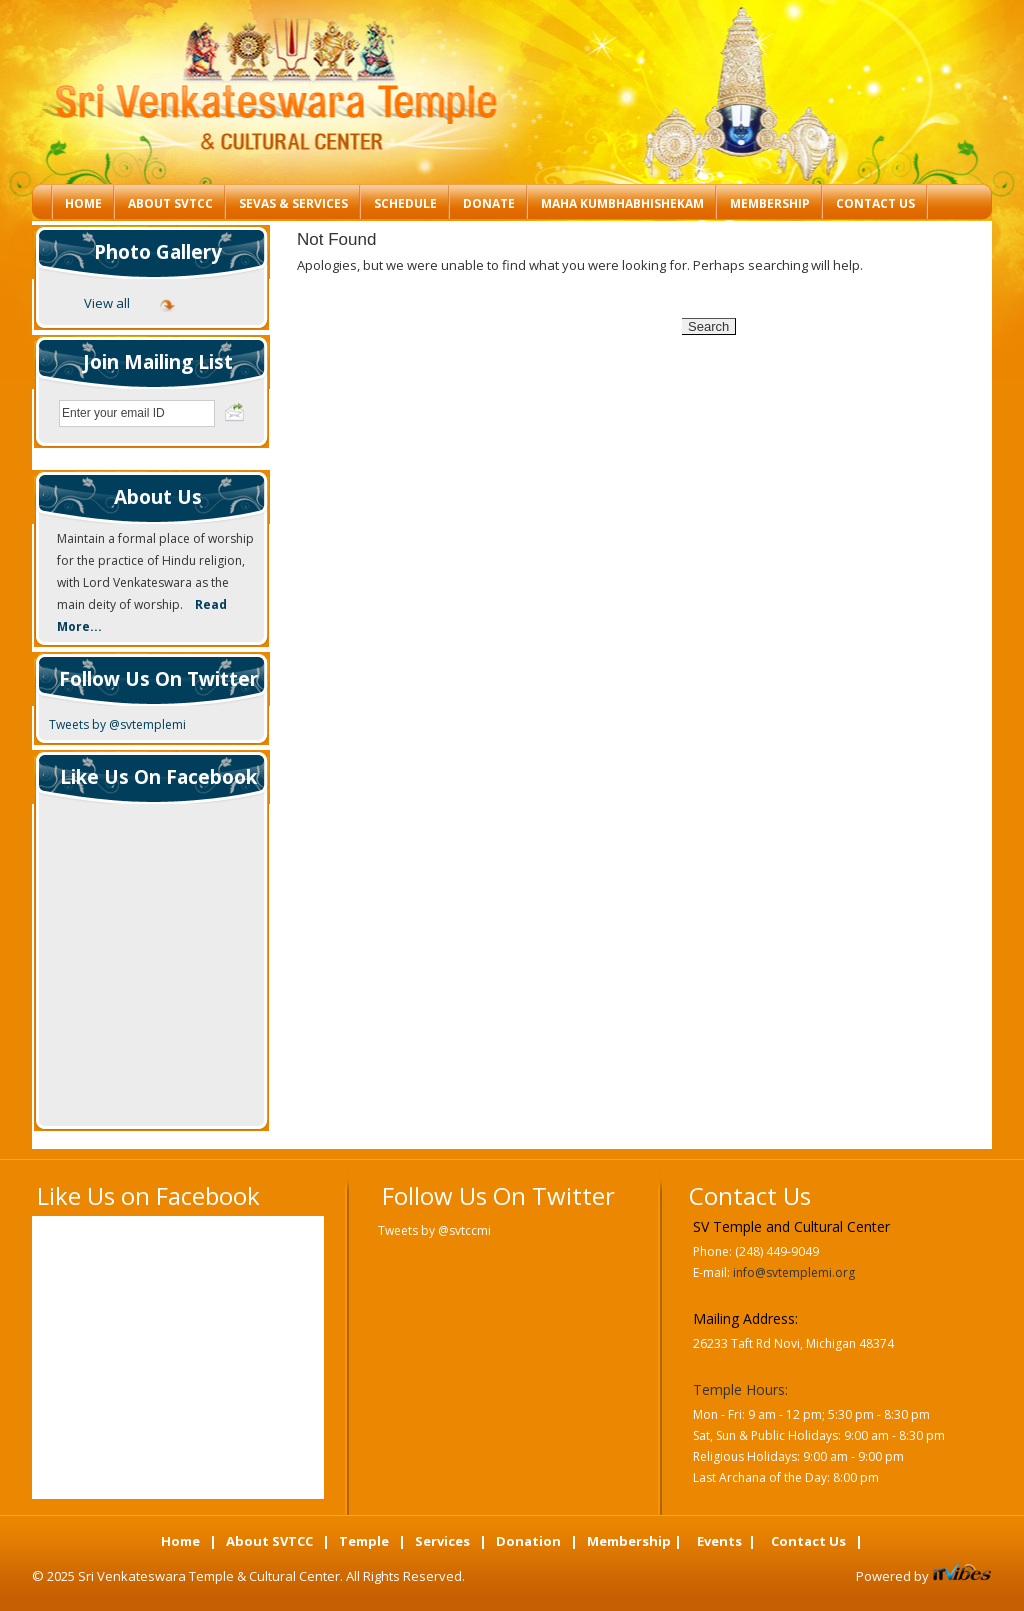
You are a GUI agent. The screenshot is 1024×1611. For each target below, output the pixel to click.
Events (719, 1541)
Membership (770, 203)
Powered (885, 1576)
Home (83, 203)
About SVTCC (170, 203)
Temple (364, 1541)
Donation (528, 1541)
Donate (489, 203)
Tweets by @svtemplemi (117, 724)
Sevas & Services (293, 203)
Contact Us (875, 203)
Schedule (405, 203)
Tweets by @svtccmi (434, 1230)
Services (442, 1541)
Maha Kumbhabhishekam (622, 203)
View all (107, 303)
